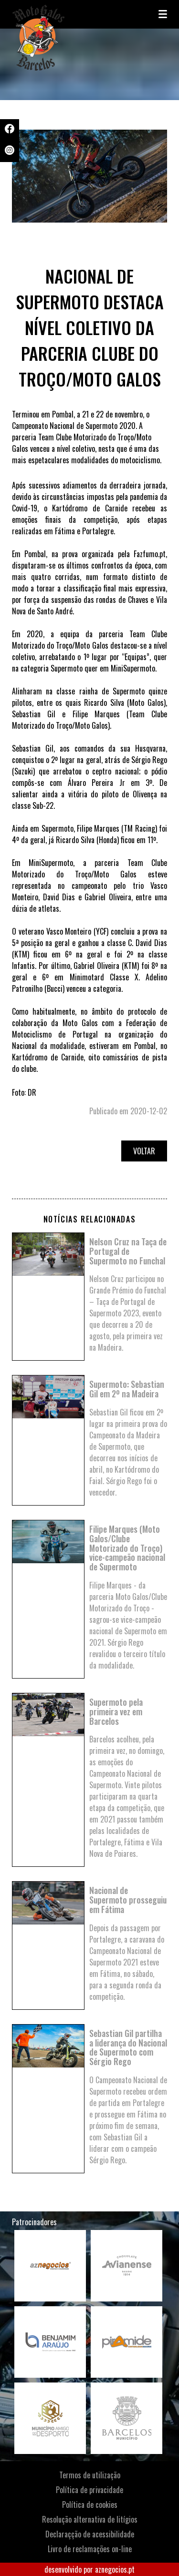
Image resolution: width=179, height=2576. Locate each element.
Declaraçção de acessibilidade (89, 2534)
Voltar (144, 1151)
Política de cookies (89, 2504)
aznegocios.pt (115, 2569)
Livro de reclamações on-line (90, 2549)
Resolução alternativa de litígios (89, 2519)
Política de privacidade (89, 2489)
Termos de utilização (89, 2475)
